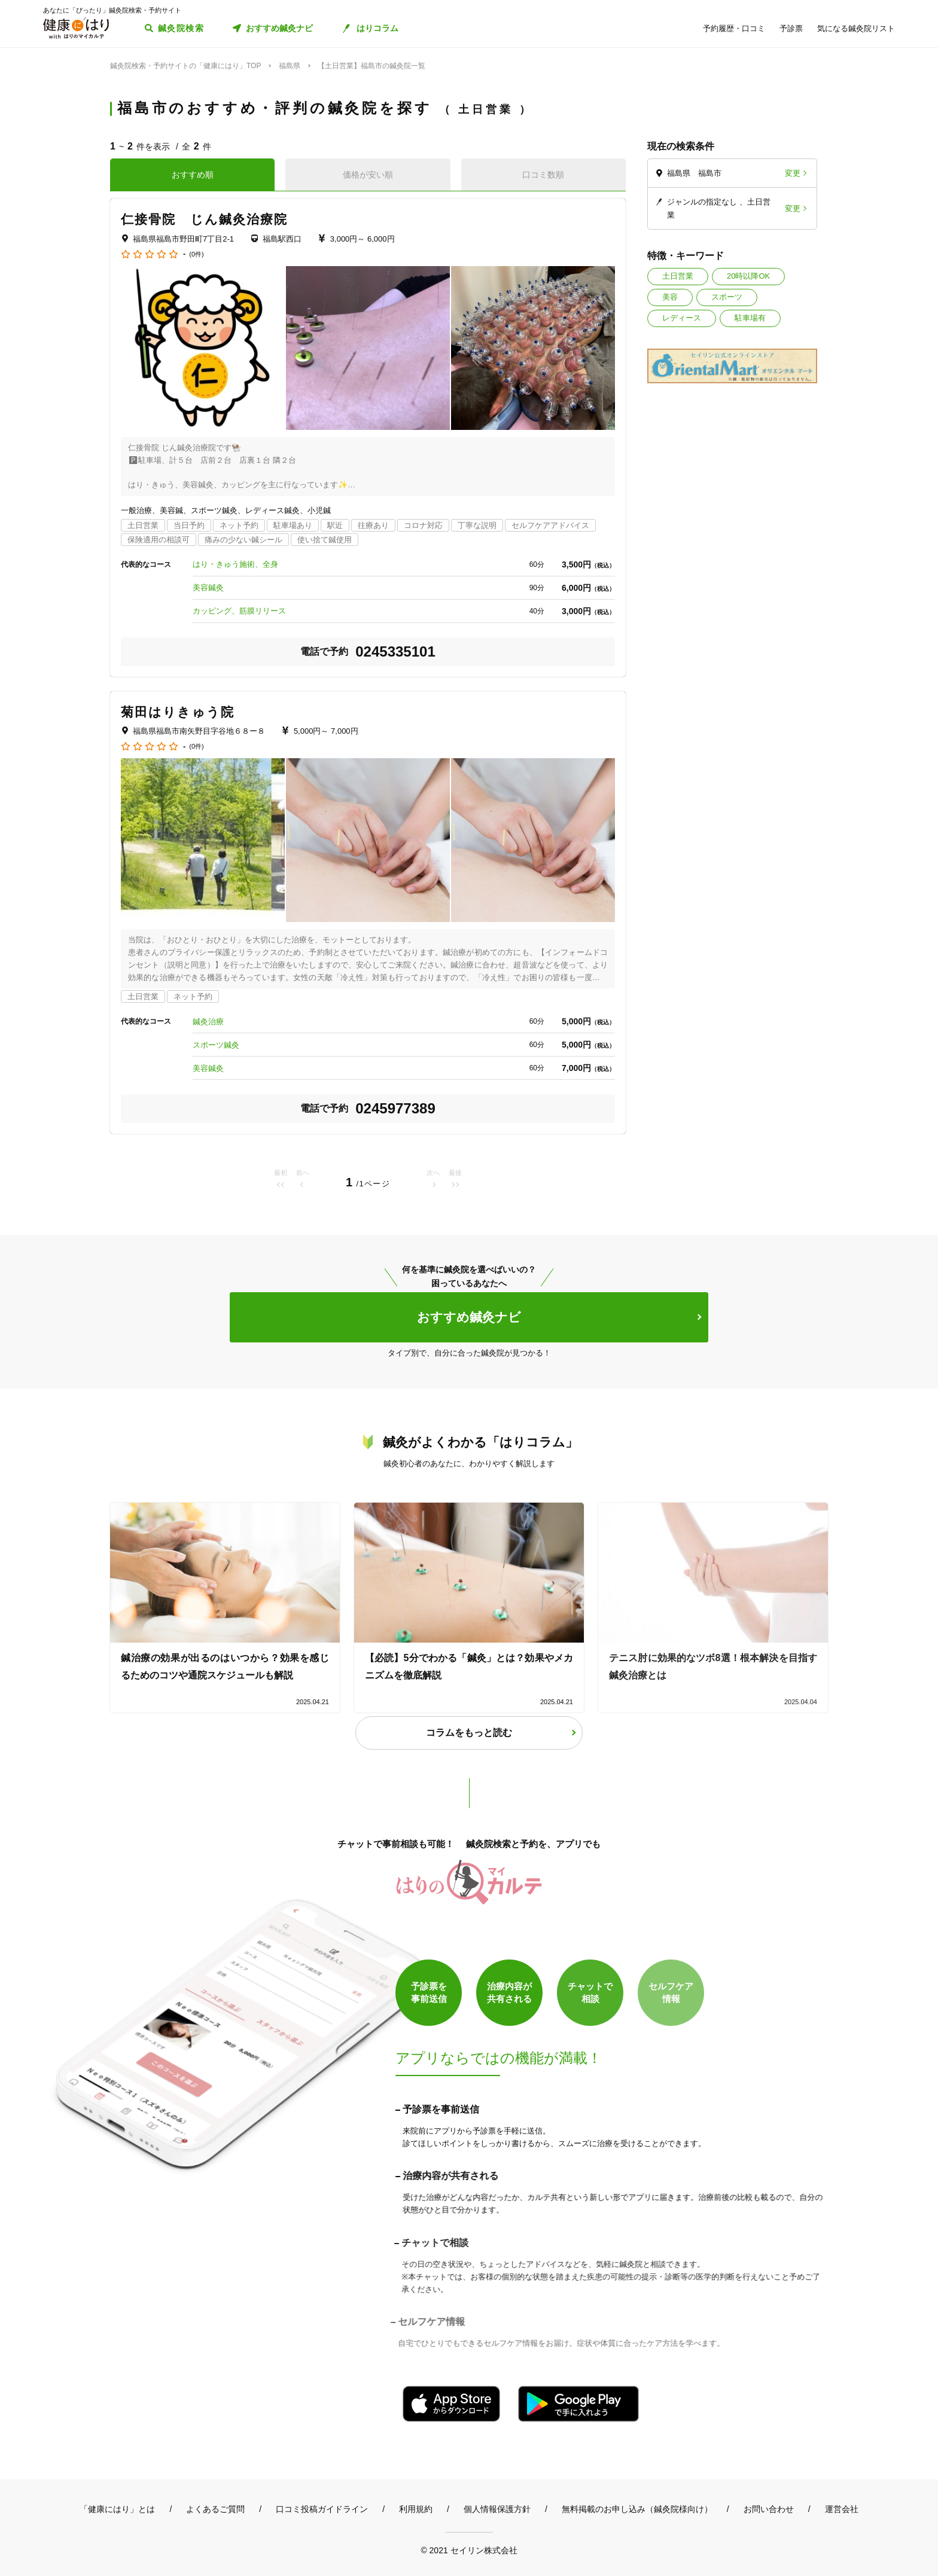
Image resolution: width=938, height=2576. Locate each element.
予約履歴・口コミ (734, 28)
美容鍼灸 (208, 587)
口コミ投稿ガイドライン (322, 2509)
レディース (681, 317)
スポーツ (726, 296)
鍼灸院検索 (181, 28)
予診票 (791, 28)
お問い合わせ (769, 2509)
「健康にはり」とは (117, 2509)
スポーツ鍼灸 (216, 1045)
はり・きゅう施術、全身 (235, 564)
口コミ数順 (543, 174)
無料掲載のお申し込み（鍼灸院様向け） (637, 2509)
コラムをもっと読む (469, 1732)
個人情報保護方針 (497, 2509)
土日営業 (677, 275)
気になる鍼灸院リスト (856, 28)
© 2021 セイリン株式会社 (469, 2550)
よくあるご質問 (215, 2509)
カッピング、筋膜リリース (239, 611)
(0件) (196, 254)
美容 (670, 296)
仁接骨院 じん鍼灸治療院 (204, 219)
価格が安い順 (368, 174)
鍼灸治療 (208, 1021)
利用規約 (416, 2509)
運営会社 (841, 2509)
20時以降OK (748, 275)
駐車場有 (750, 317)
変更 (792, 173)
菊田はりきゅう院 (177, 712)
